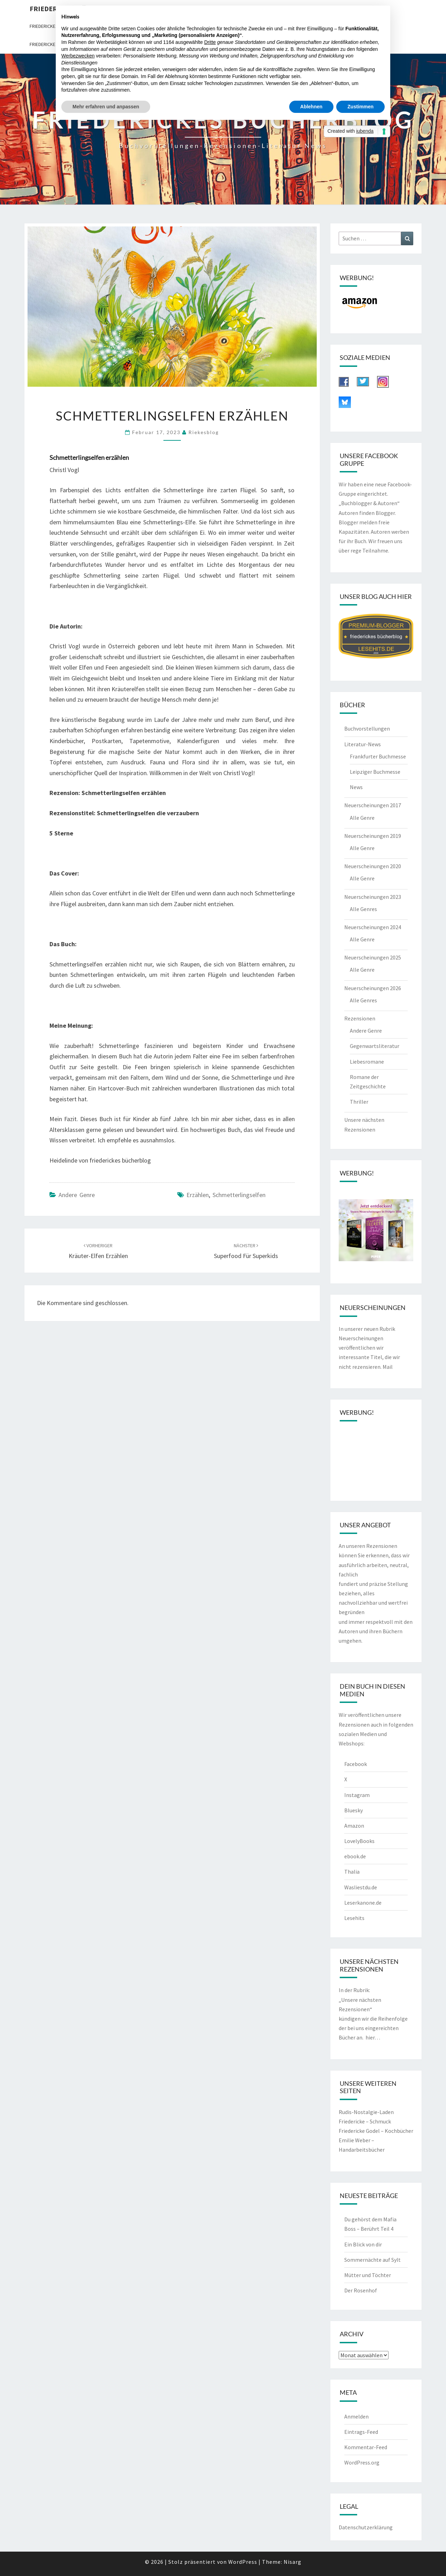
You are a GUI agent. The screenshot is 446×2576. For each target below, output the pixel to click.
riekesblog (204, 432)
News (356, 787)
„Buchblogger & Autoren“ (369, 503)
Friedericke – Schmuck (365, 2121)
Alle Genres (363, 908)
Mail (388, 1366)
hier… (373, 2037)
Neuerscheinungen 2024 (372, 927)
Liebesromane (367, 1061)
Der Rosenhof (360, 2290)
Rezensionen (359, 1018)
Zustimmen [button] (360, 106)
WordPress (242, 2561)
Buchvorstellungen (367, 728)
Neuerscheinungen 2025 (372, 957)
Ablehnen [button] (311, 106)
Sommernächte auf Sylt (372, 2259)
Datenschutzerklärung (366, 2527)
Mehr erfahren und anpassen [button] (105, 106)
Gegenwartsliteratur (374, 1045)
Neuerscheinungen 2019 (372, 835)
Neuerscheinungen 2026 (372, 988)
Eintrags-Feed (361, 2431)
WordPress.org (361, 2462)
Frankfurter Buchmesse (378, 756)
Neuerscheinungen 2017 (372, 805)
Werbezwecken (77, 56)
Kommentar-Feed (365, 2447)
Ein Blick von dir (363, 2244)
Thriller (359, 1101)
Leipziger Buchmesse (375, 771)
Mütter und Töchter (367, 2275)
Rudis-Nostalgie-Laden (366, 2111)
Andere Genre (77, 1195)
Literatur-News (362, 744)
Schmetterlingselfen (239, 1195)
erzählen (197, 1195)
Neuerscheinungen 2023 (372, 896)
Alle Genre (362, 817)
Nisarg (292, 2561)
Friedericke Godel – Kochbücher (376, 2130)
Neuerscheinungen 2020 (372, 866)
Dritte (210, 42)
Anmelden (356, 2416)
